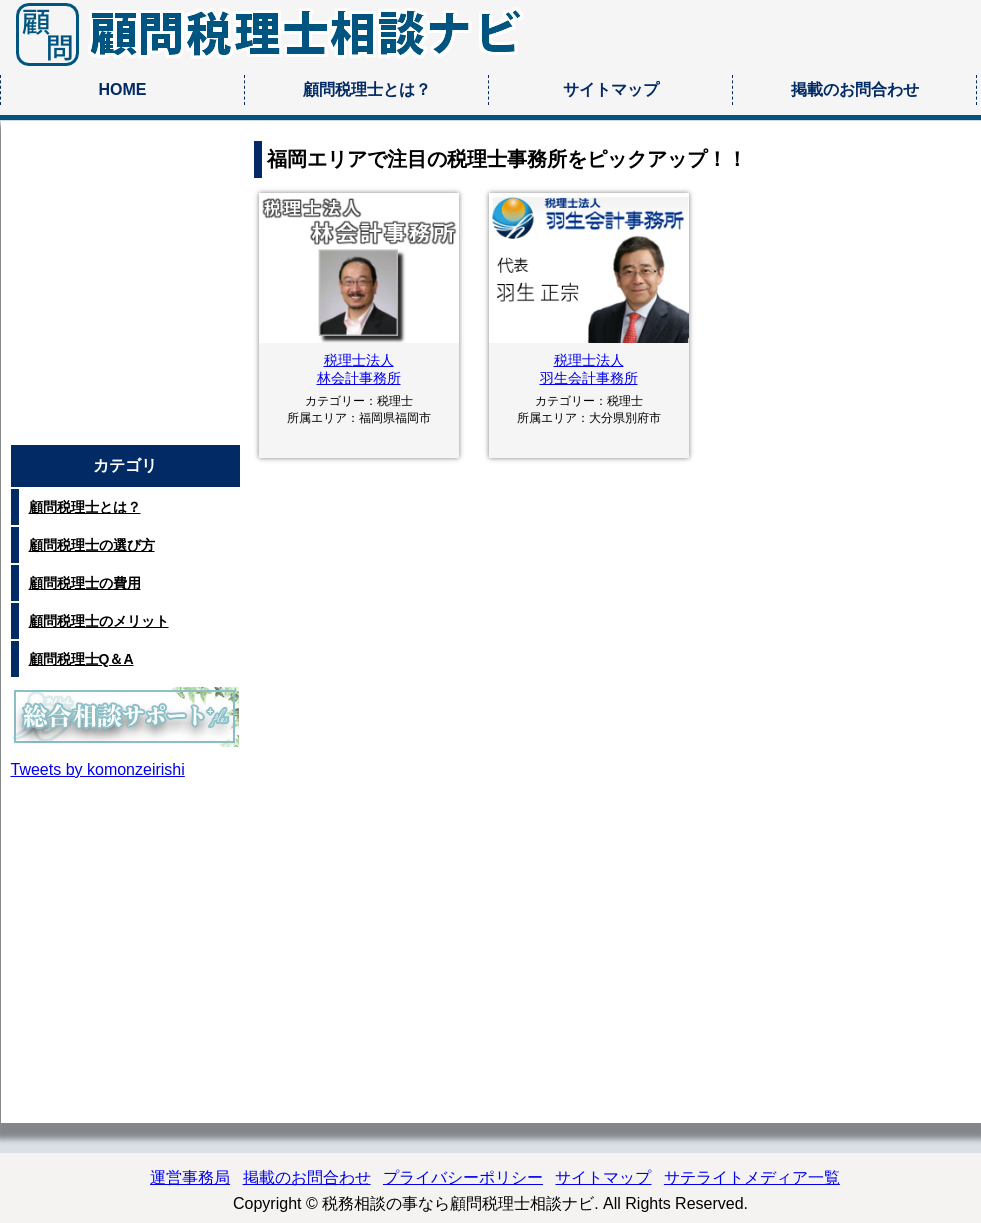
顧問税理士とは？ (367, 89)
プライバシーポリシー (463, 1177)
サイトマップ (611, 89)
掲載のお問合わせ (855, 89)
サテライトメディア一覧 (752, 1177)
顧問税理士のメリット (99, 621)
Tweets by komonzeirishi (98, 769)
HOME (123, 89)
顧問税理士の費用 (85, 583)
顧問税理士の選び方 (92, 545)
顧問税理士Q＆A (81, 659)
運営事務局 (190, 1177)
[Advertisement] (126, 291)
